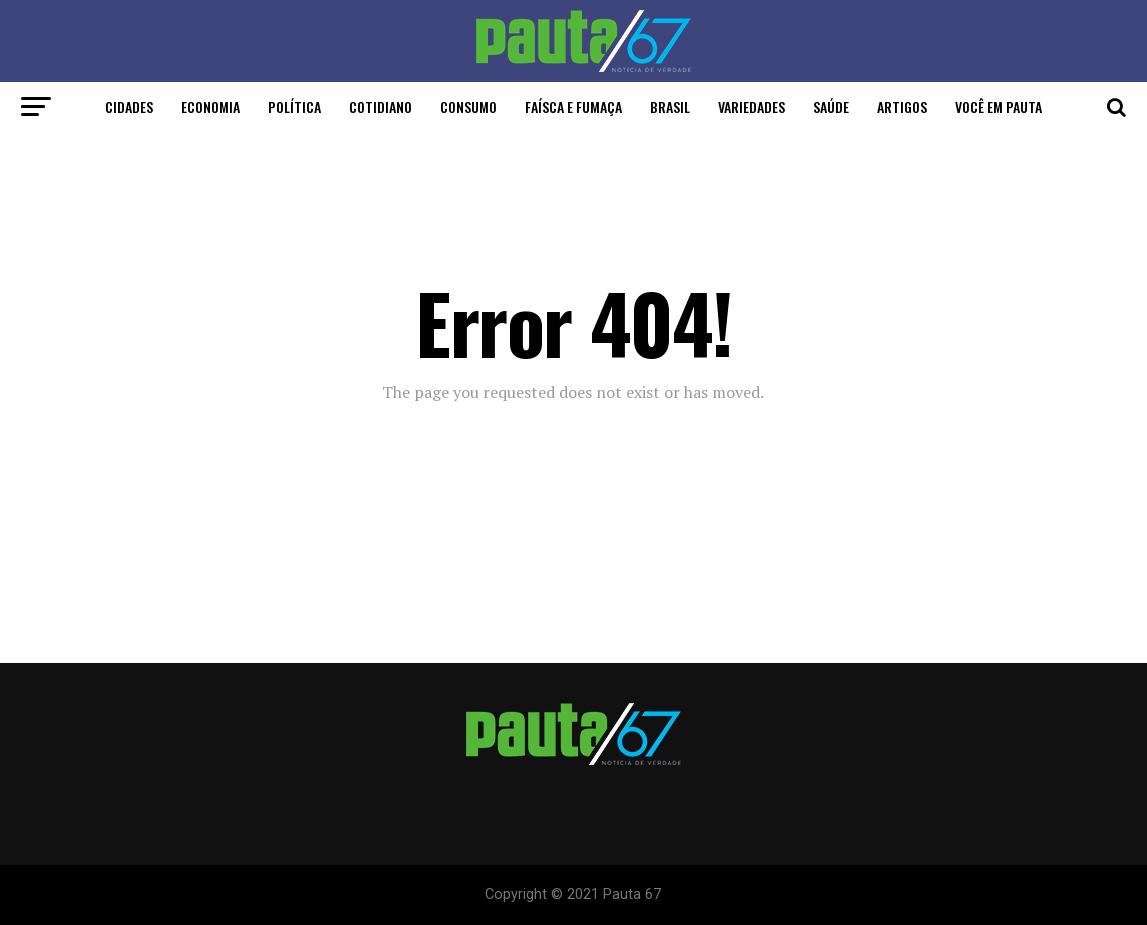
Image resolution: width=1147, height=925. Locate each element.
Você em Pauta (998, 106)
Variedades (751, 106)
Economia (210, 106)
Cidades (129, 106)
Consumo (468, 106)
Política (294, 106)
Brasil (670, 106)
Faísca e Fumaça (573, 106)
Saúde (831, 106)
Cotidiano (380, 106)
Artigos (902, 106)
